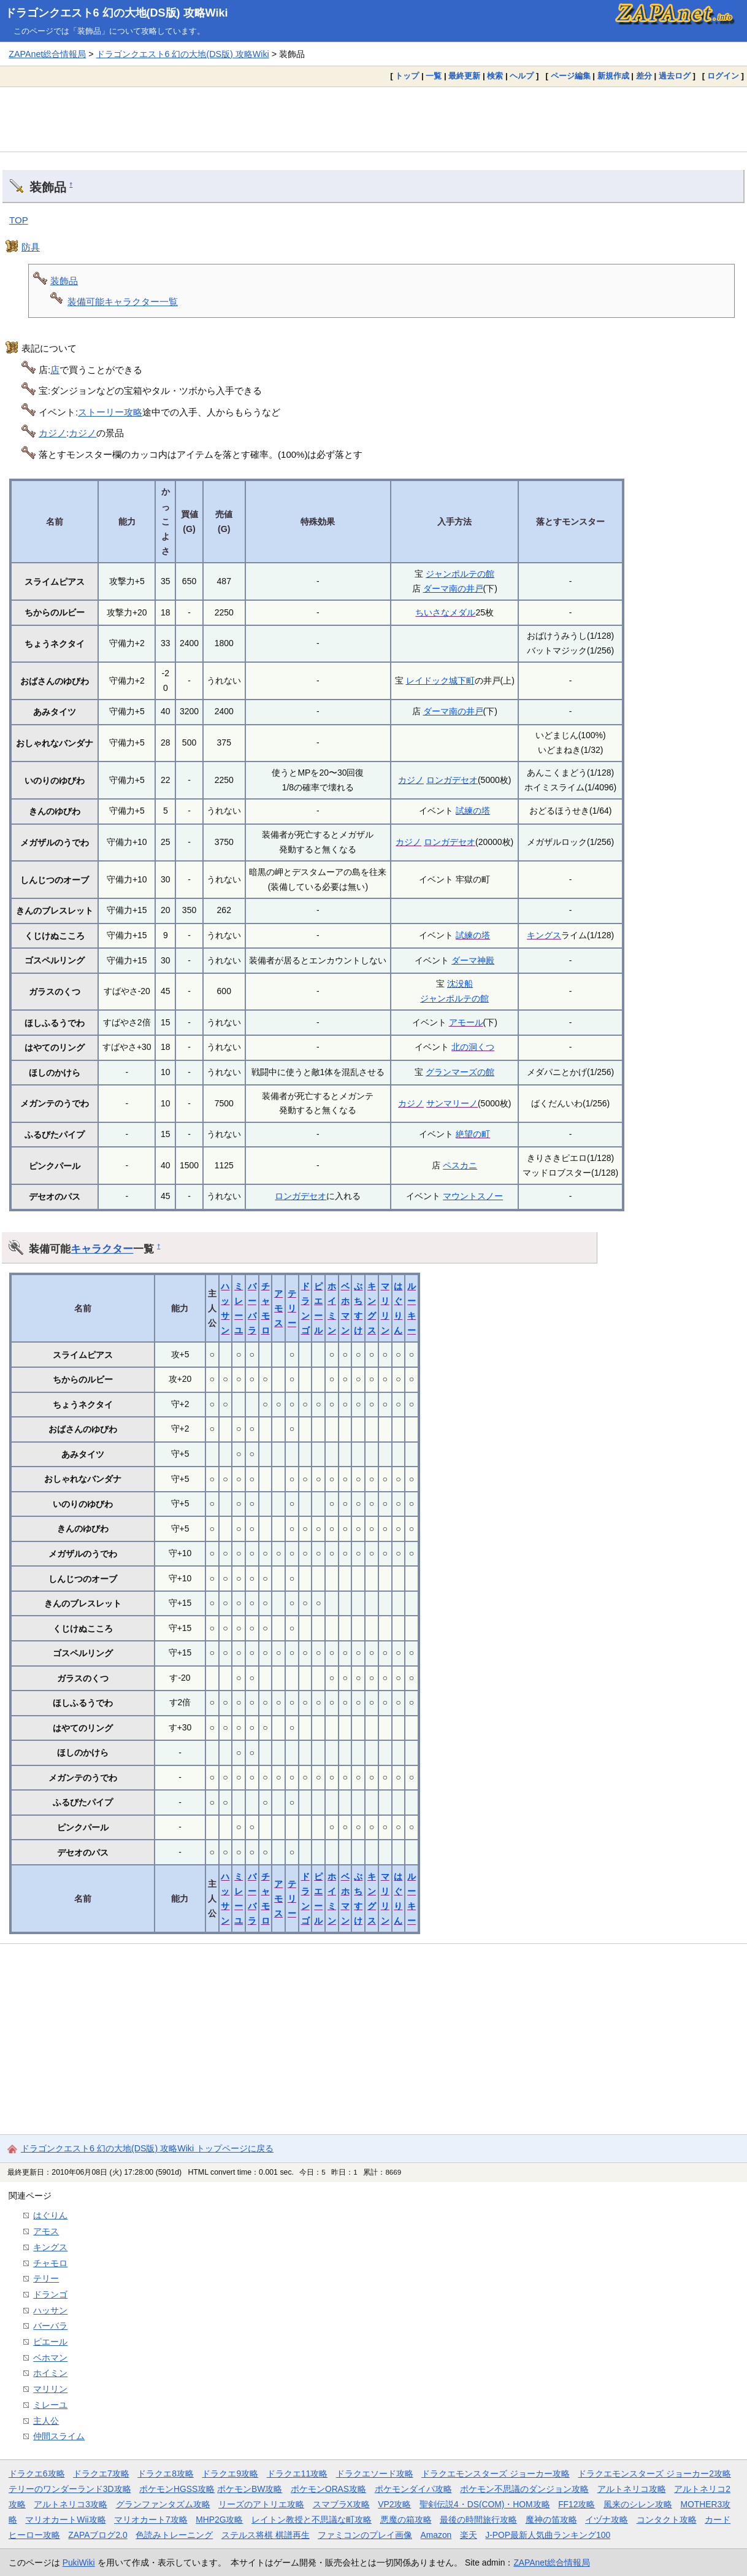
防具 (30, 247)
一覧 (434, 75)
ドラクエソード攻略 (374, 2473)
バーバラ (50, 2326)
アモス (278, 1308)
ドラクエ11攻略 (297, 2473)
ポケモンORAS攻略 (328, 2489)
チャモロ (50, 2263)
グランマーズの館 (460, 1072)
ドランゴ (50, 2294)
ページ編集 (571, 75)
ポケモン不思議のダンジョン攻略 (524, 2489)
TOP (18, 220)
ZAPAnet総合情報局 (47, 54)
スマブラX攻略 (341, 2504)
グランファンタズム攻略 (163, 2504)
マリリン (50, 2389)
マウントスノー (473, 1196)
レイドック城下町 (440, 680)
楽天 (468, 2535)
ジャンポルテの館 (460, 574)
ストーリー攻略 (110, 412)
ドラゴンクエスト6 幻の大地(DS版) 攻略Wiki (116, 13)
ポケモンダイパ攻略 (413, 2489)
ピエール (50, 2342)
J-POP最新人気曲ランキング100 (547, 2535)
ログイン (723, 75)
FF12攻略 (576, 2504)
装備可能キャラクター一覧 (122, 301)
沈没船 (460, 984)
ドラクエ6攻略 (37, 2473)
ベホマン (50, 2357)
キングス (544, 935)
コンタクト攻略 (667, 2519)
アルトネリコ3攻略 (70, 2504)
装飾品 (64, 281)
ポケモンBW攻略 (249, 2489)
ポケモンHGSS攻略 (177, 2489)
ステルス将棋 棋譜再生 (265, 2535)
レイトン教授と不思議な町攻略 (311, 2519)
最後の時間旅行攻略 (478, 2519)
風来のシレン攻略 (637, 2504)
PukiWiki (79, 2562)
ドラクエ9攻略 (230, 2473)
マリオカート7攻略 (151, 2519)
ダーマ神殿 (472, 960)
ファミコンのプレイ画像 (365, 2535)
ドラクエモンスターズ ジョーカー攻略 (495, 2473)
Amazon (436, 2535)
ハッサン (50, 2310)
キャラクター (102, 1249)
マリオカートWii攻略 (65, 2519)
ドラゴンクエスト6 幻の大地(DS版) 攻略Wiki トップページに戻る (147, 2148)
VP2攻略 (394, 2504)
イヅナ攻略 (606, 2519)
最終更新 (464, 75)
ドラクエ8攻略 (165, 2473)
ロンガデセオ (452, 780)
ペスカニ (460, 1165)
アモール (466, 1022)
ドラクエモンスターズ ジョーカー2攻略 (654, 2473)
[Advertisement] (373, 119)
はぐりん (50, 2215)
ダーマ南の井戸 (453, 588)
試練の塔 (473, 811)
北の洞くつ (472, 1047)
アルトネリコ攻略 (631, 2489)
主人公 (46, 2421)
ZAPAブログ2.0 (97, 2535)
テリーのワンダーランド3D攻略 (70, 2489)
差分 (644, 75)
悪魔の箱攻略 (406, 2519)
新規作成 (613, 75)
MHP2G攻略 (219, 2519)
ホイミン (50, 2373)
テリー (292, 1308)
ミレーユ (50, 2405)
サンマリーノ (452, 1103)
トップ (407, 75)
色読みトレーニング (174, 2535)
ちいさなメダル (445, 612)
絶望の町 (473, 1134)
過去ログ (675, 75)
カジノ (52, 433)
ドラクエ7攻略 (101, 2473)
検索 (495, 75)
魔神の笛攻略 (551, 2519)
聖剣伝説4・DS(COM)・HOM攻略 (484, 2504)
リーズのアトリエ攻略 (261, 2504)
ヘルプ (522, 75)
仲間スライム (59, 2436)
